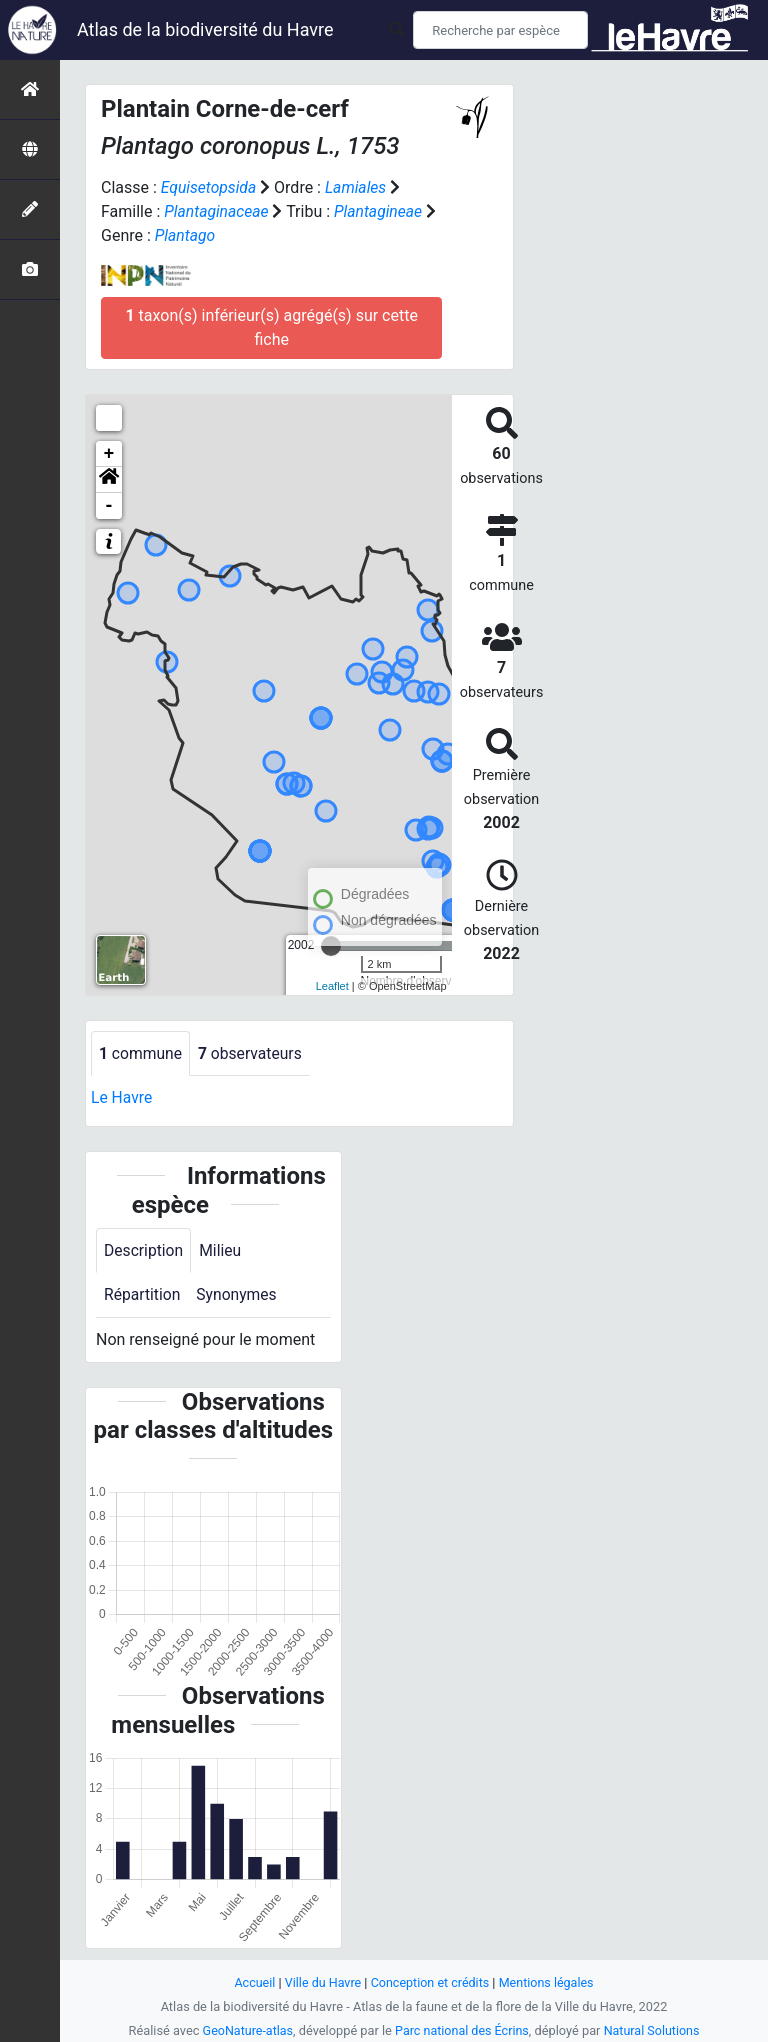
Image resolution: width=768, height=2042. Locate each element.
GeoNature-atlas (245, 2030)
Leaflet (332, 986)
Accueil (252, 1982)
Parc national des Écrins (462, 2030)
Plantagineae (381, 211)
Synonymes (239, 1295)
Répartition (143, 1295)
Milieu (222, 1250)
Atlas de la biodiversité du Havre (205, 29)
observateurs (253, 1053)
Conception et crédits (430, 1982)
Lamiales (358, 187)
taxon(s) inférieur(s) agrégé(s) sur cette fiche (271, 327)
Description (144, 1250)
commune (141, 1053)
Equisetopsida (210, 187)
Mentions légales (548, 1982)
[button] (109, 480)
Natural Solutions (654, 2030)
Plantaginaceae (217, 211)
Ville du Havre (321, 1982)
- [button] (109, 506)
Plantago (186, 235)
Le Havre (122, 1098)
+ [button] (109, 454)
